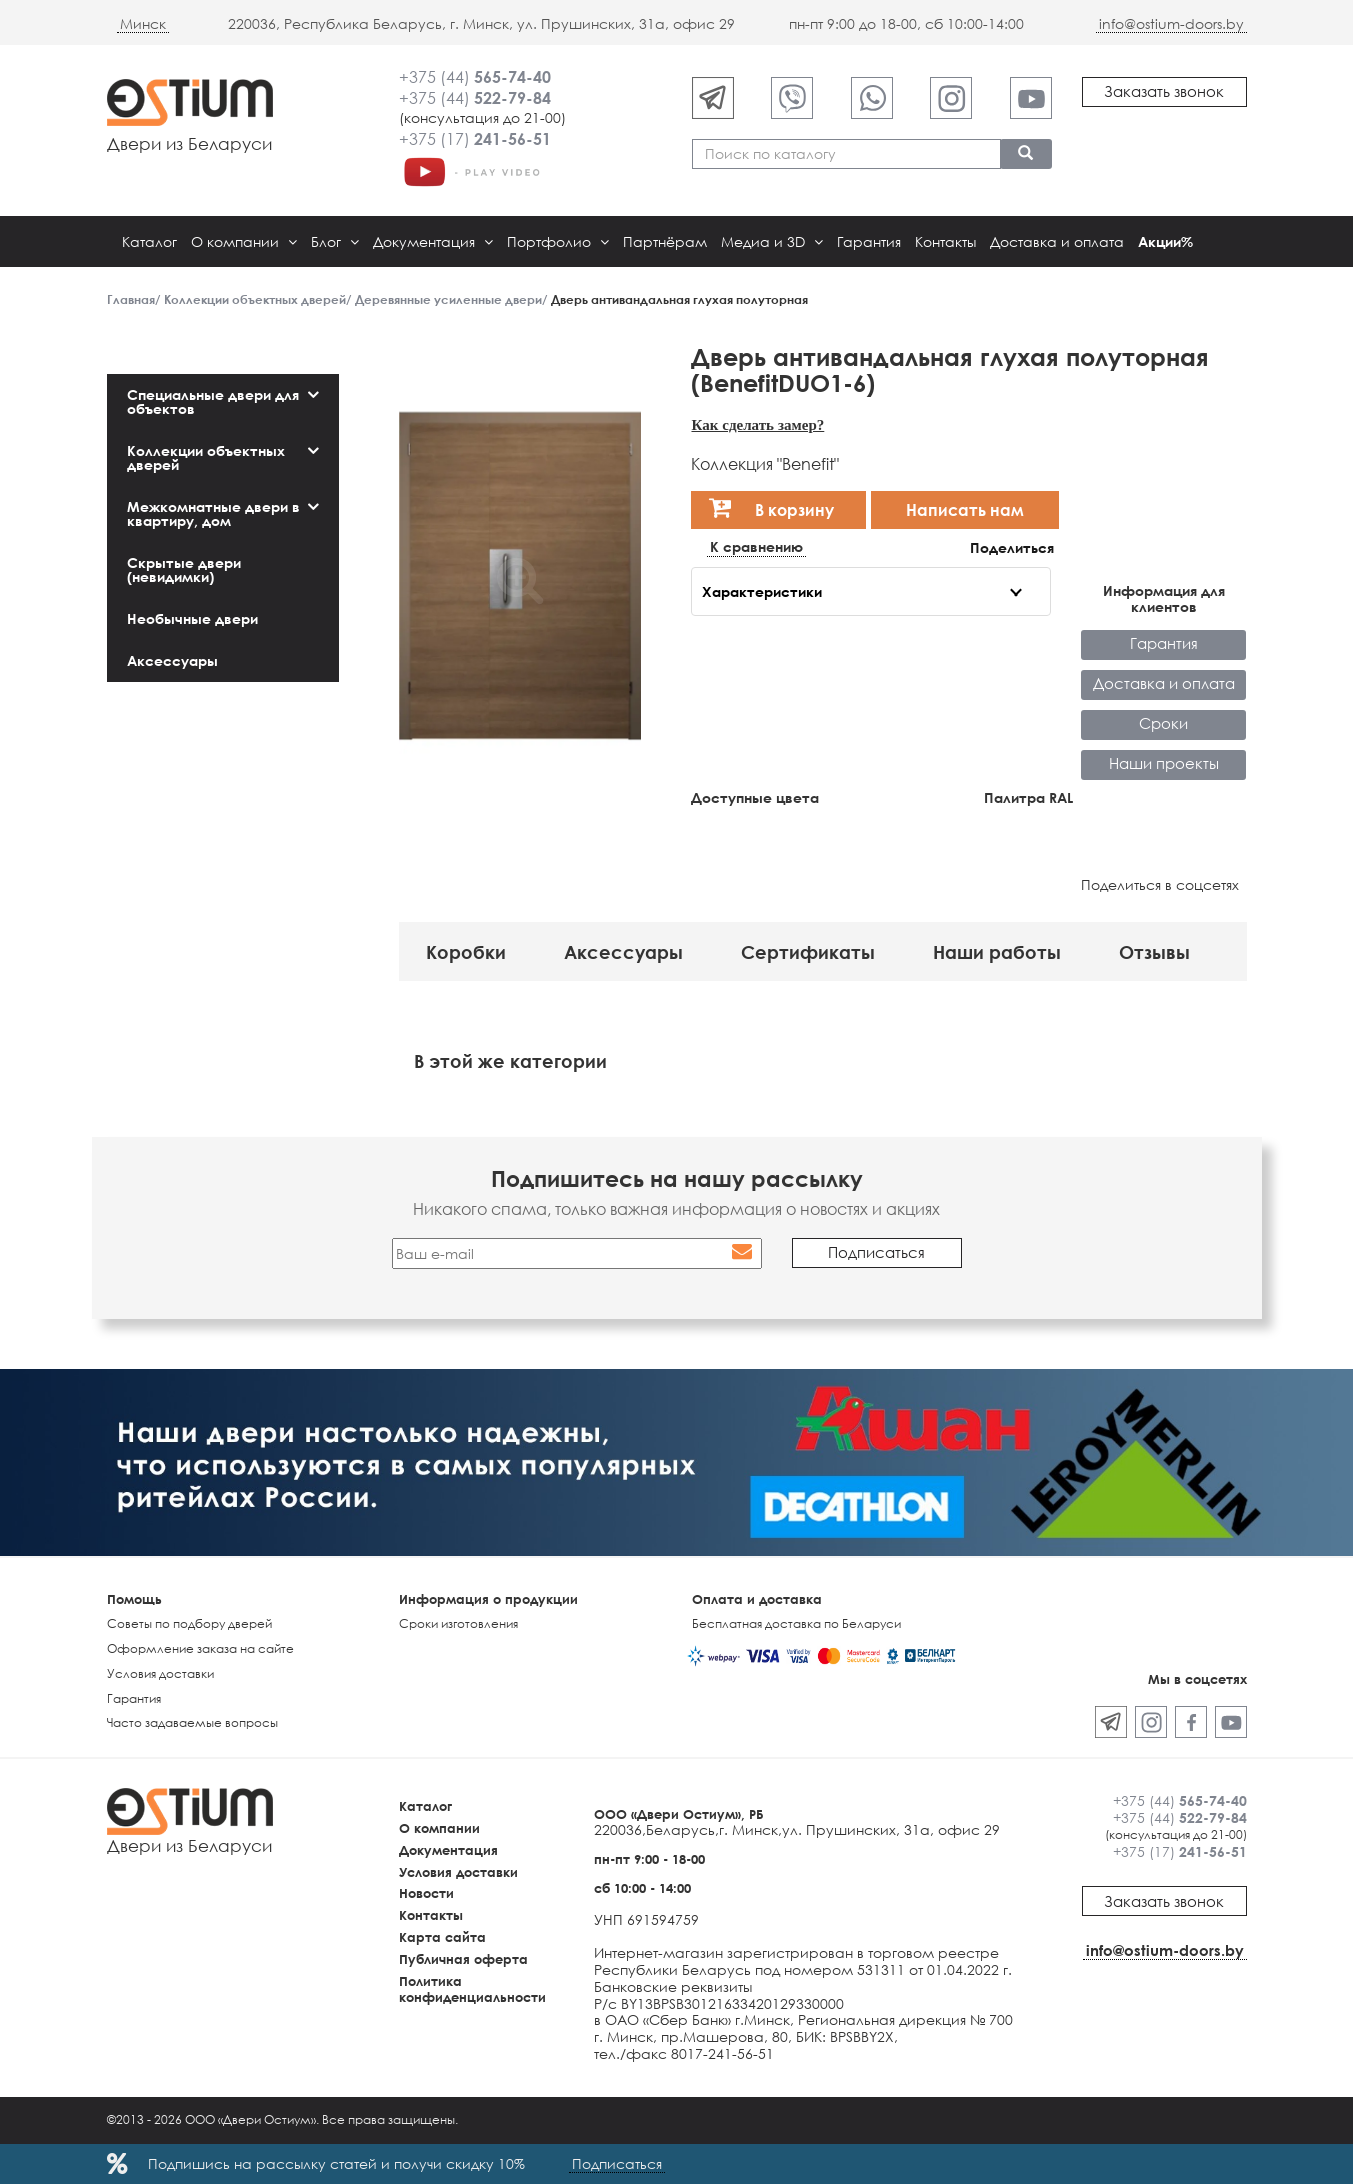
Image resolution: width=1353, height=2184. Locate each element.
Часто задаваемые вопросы (192, 1722)
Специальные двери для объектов (213, 401)
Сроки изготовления (458, 1623)
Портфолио (558, 241)
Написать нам (965, 510)
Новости (426, 1893)
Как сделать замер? (757, 424)
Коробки (466, 952)
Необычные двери (192, 618)
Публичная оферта (463, 1959)
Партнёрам (665, 241)
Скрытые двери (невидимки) (184, 569)
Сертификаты (808, 952)
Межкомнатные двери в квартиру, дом (213, 513)
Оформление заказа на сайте (200, 1648)
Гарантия (869, 241)
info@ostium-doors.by (1171, 23)
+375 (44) (475, 77)
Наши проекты (1164, 763)
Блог (335, 241)
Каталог (149, 241)
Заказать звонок (1164, 91)
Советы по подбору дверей (189, 1623)
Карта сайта (442, 1937)
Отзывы (1154, 952)
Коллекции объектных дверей (206, 457)
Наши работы (997, 952)
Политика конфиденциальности (472, 1989)
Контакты (945, 241)
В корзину (771, 507)
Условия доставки (160, 1673)
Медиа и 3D (772, 241)
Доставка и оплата (1057, 241)
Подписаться (617, 2163)
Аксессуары (172, 660)
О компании (244, 241)
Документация (433, 241)
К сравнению (756, 547)
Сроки (1163, 723)
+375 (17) (475, 139)
